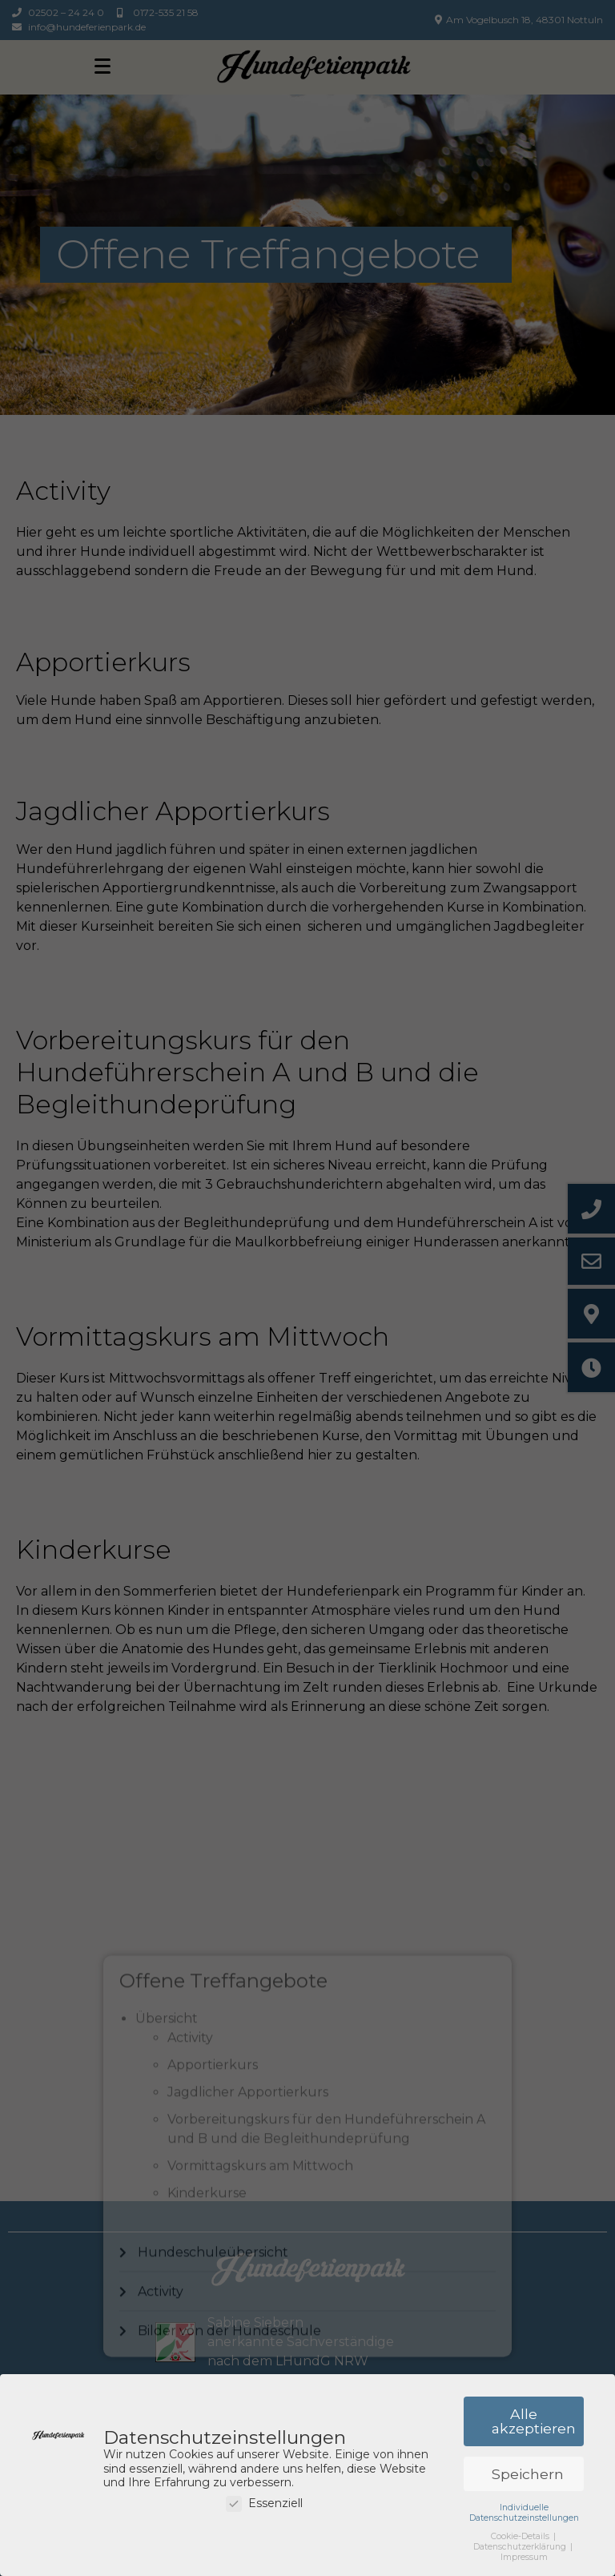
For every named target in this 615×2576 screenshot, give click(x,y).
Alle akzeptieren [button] (534, 2422)
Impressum (524, 2559)
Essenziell (264, 2505)
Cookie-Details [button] (521, 2538)
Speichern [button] (528, 2475)
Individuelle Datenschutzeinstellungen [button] (524, 2513)
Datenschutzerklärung (521, 2548)
